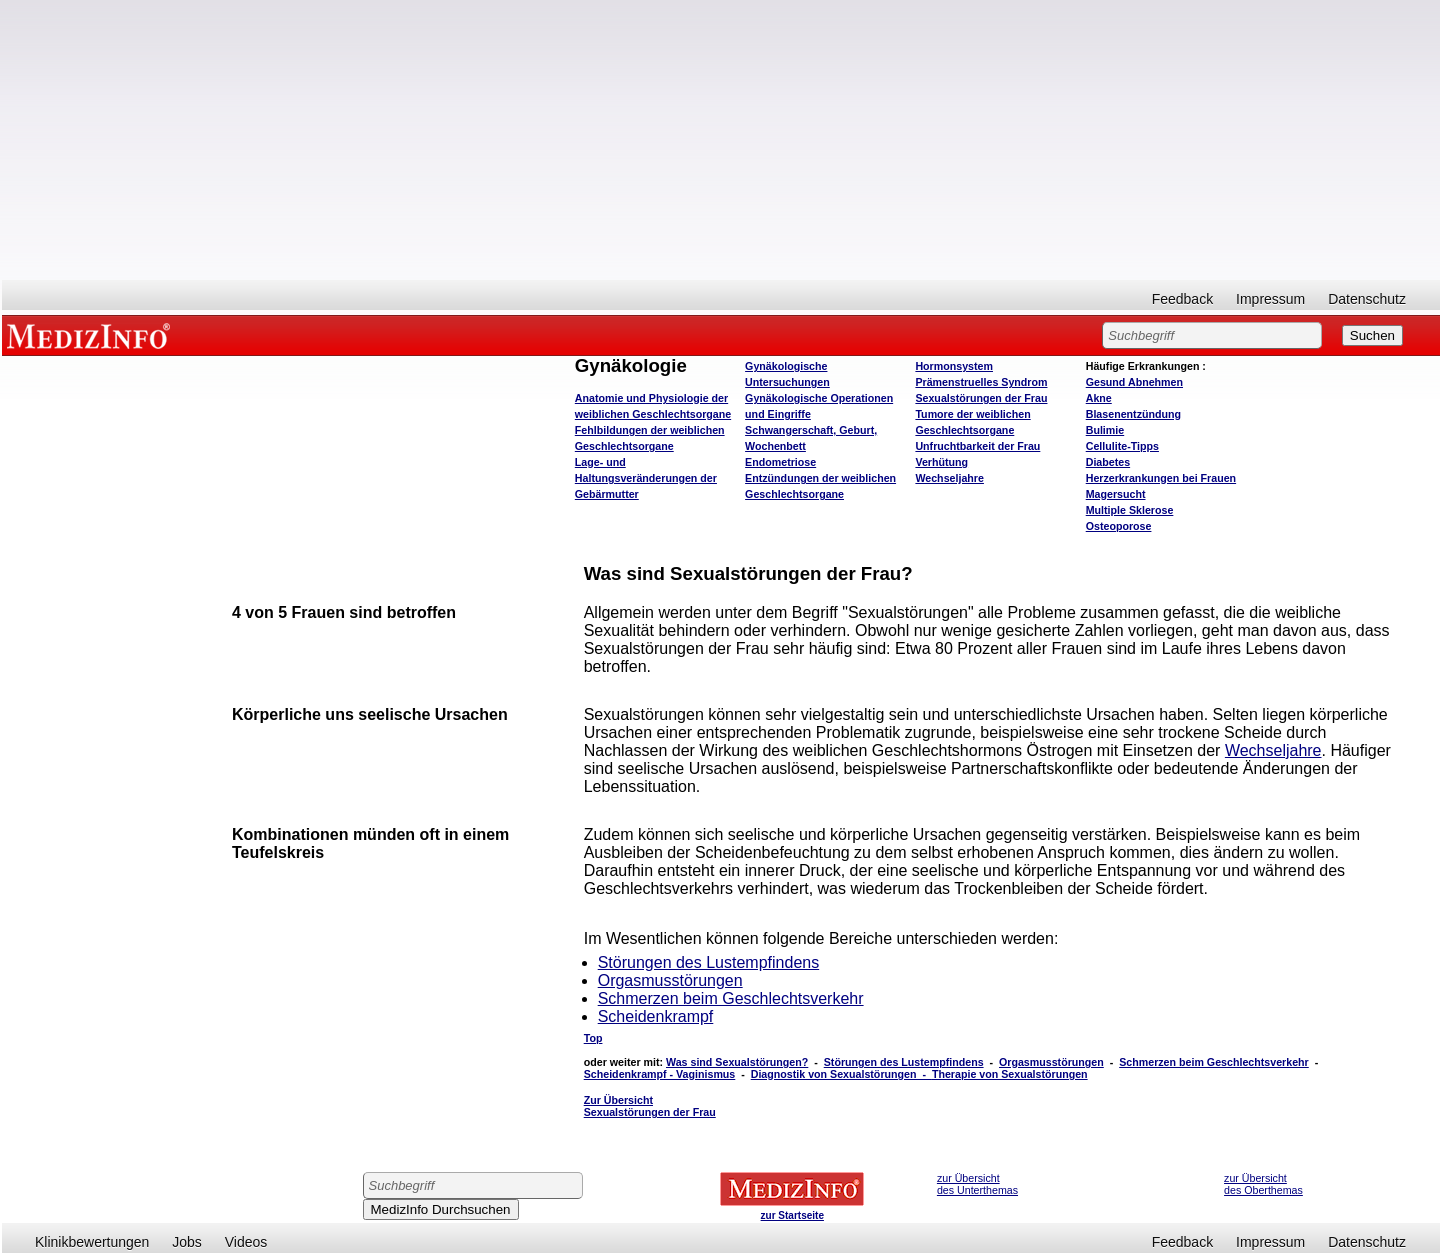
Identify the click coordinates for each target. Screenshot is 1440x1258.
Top (593, 1038)
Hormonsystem (954, 366)
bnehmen (1134, 382)
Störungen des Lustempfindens (708, 962)
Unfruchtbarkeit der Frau (977, 446)
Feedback (1182, 299)
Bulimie (1105, 430)
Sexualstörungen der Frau (981, 398)
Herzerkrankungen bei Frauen (1161, 478)
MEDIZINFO (92, 335)
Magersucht (1116, 494)
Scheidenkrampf (656, 1016)
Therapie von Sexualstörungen (1010, 1074)
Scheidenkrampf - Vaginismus (660, 1074)
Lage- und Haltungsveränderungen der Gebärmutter (646, 478)
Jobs (187, 1242)
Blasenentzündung (1133, 414)
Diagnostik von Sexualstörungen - (841, 1074)
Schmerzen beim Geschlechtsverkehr (731, 998)
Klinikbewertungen (92, 1242)
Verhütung (941, 462)
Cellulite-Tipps (1122, 446)
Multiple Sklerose (1130, 510)
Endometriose (780, 462)
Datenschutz (1367, 299)
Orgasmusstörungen (670, 980)
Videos (246, 1242)
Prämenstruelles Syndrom (981, 382)
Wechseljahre (949, 478)
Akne (1099, 398)
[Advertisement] (721, 140)
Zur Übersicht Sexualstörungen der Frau (650, 1106)
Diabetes (1108, 462)
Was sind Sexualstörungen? (737, 1062)
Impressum (1270, 299)
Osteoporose (1119, 526)
